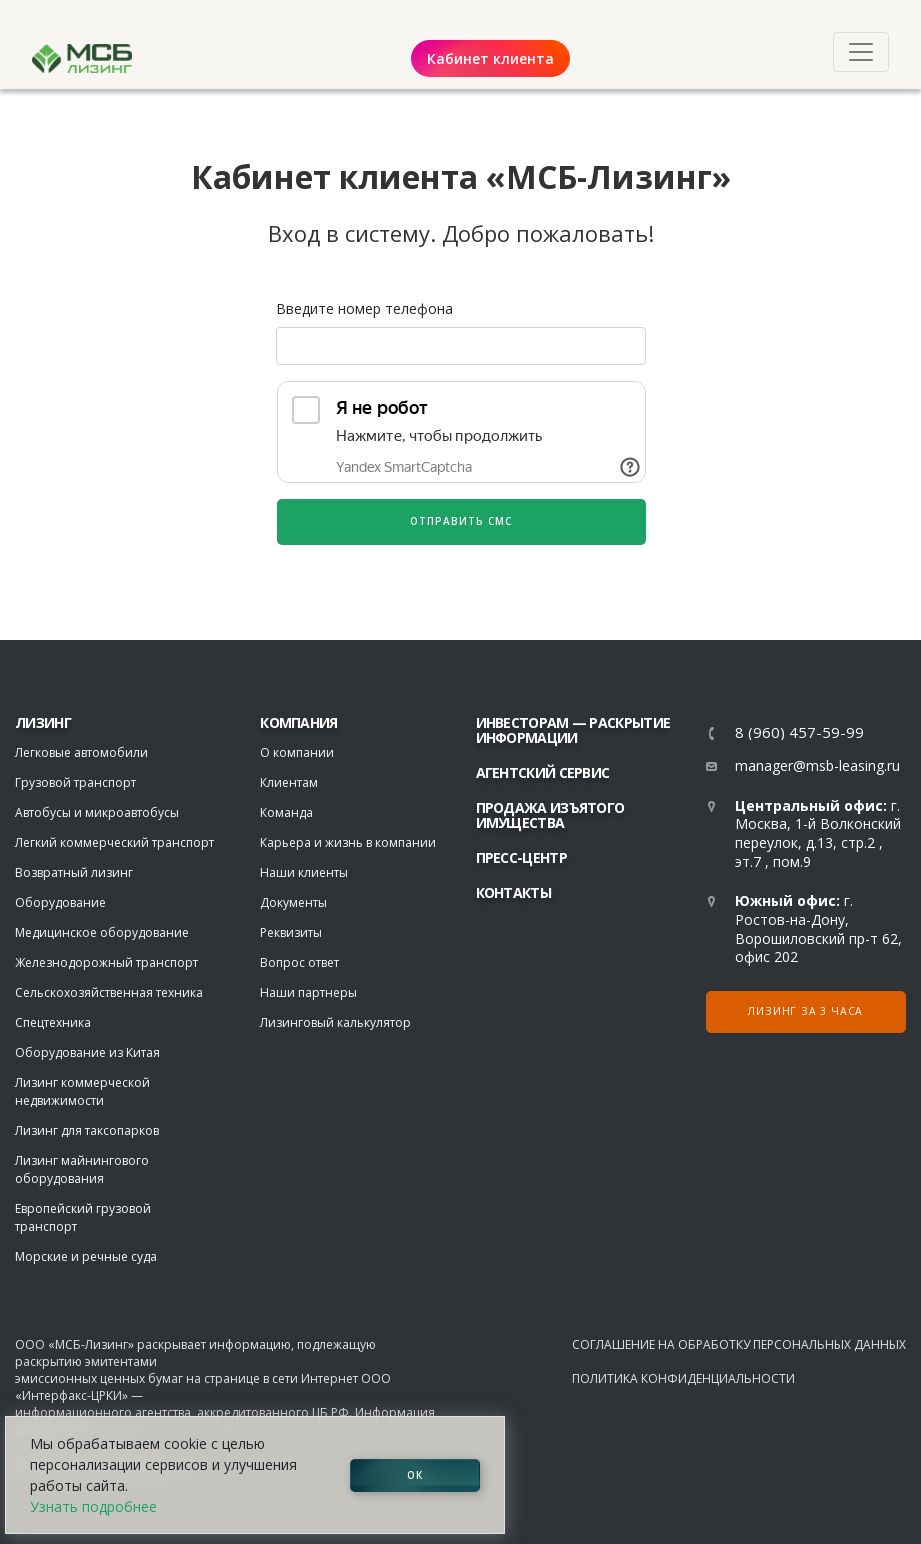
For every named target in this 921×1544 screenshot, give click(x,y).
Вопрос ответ (299, 962)
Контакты (513, 892)
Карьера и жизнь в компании (348, 842)
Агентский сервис (543, 772)
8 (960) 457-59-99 (799, 732)
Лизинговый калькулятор (335, 1022)
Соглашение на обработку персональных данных (739, 1344)
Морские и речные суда (86, 1256)
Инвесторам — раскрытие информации (573, 730)
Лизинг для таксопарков (87, 1130)
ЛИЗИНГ (43, 722)
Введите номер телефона (364, 308)
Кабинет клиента (490, 58)
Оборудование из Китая (87, 1052)
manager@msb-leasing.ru (817, 765)
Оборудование (60, 902)
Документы (293, 902)
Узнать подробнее (93, 1506)
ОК (415, 1475)
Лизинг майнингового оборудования (82, 1169)
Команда (286, 812)
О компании (297, 752)
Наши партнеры (308, 992)
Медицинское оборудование (102, 932)
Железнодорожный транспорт (106, 962)
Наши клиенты (304, 872)
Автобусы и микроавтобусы (97, 812)
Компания (298, 722)
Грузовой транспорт (75, 782)
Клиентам (289, 782)
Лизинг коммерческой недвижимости (82, 1091)
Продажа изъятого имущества (550, 815)
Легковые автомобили (81, 752)
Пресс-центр (521, 857)
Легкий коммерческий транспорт (114, 842)
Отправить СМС (461, 521)
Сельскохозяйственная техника (109, 992)
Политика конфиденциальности (683, 1378)
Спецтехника (53, 1022)
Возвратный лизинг (74, 872)
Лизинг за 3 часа (805, 1011)
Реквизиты (291, 932)
